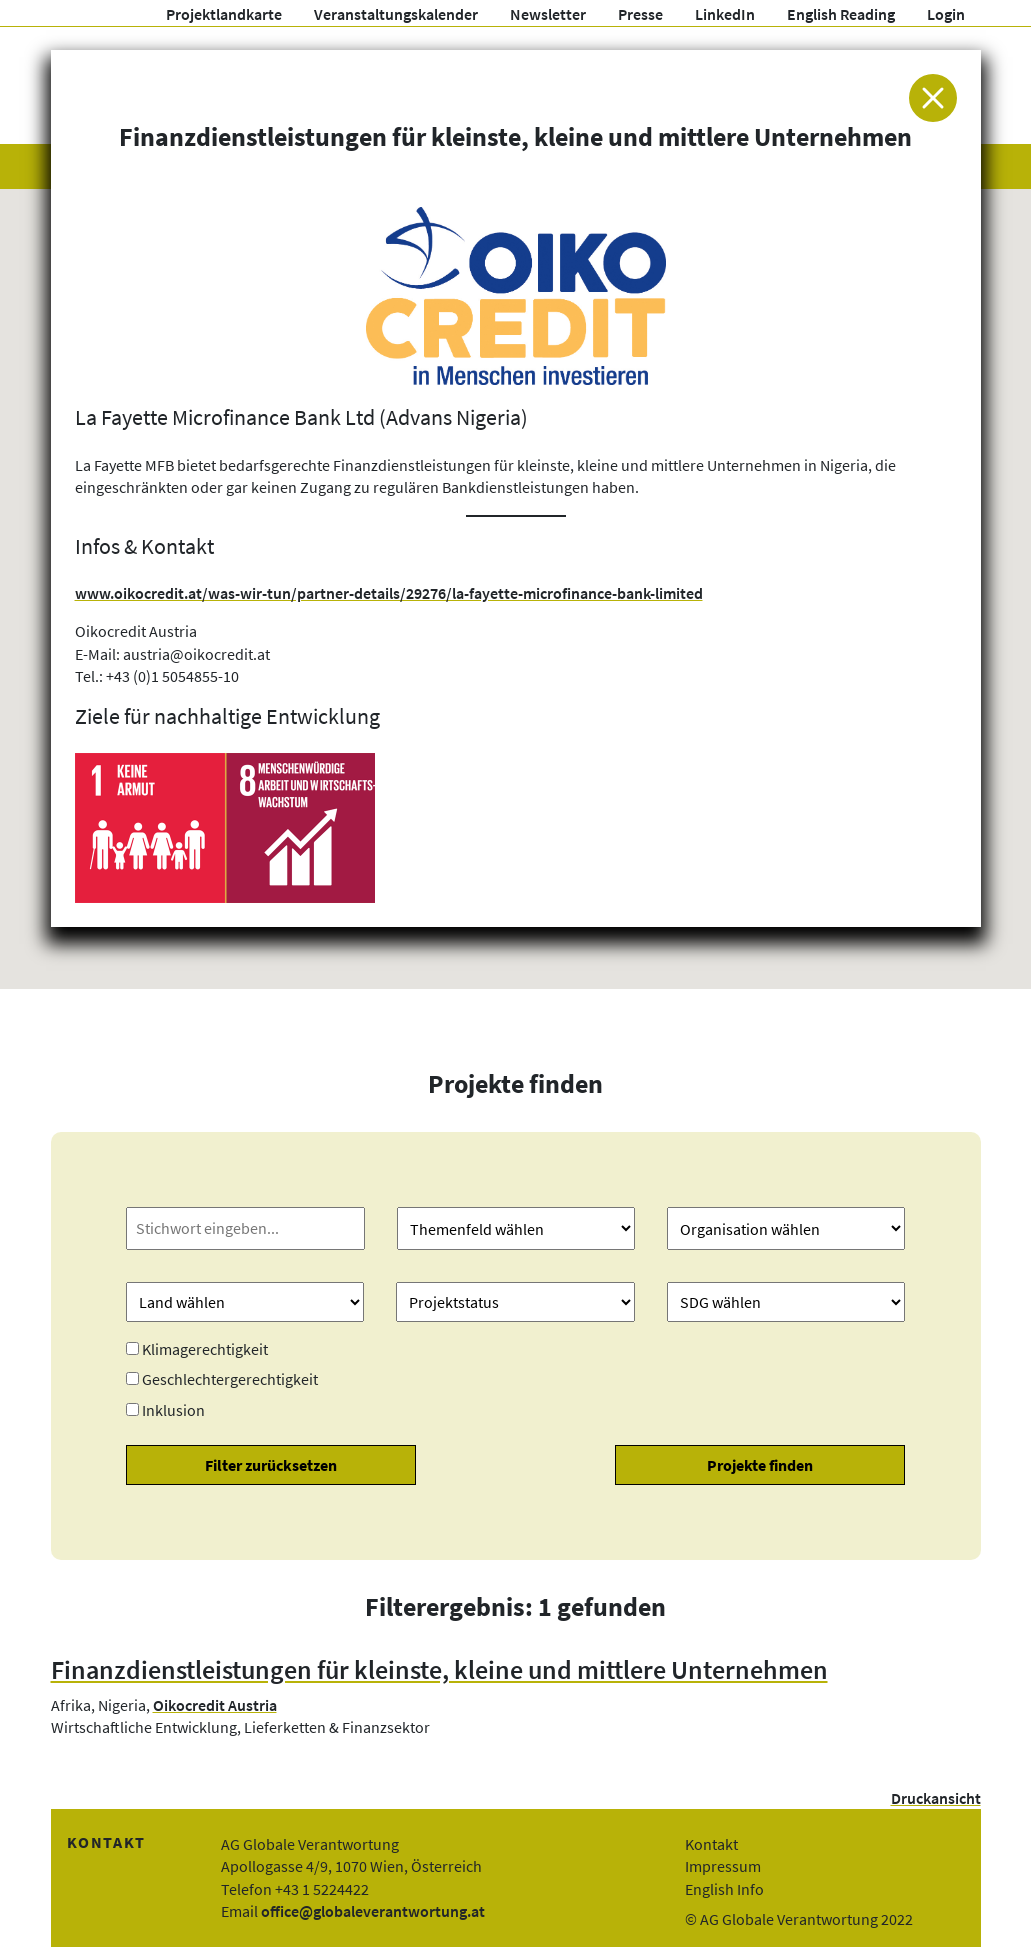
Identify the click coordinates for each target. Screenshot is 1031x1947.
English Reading (841, 14)
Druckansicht (936, 1798)
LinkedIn (725, 14)
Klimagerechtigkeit (205, 1349)
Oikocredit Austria (215, 1705)
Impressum (723, 1866)
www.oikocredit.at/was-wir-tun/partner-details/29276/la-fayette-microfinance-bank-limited (389, 593)
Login (946, 14)
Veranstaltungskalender (396, 14)
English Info (724, 1889)
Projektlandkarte (224, 14)
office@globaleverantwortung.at (373, 1911)
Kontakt (711, 1844)
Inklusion (173, 1410)
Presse (640, 14)
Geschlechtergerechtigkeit (230, 1379)
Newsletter (548, 14)
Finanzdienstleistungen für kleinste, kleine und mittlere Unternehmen (439, 1670)
